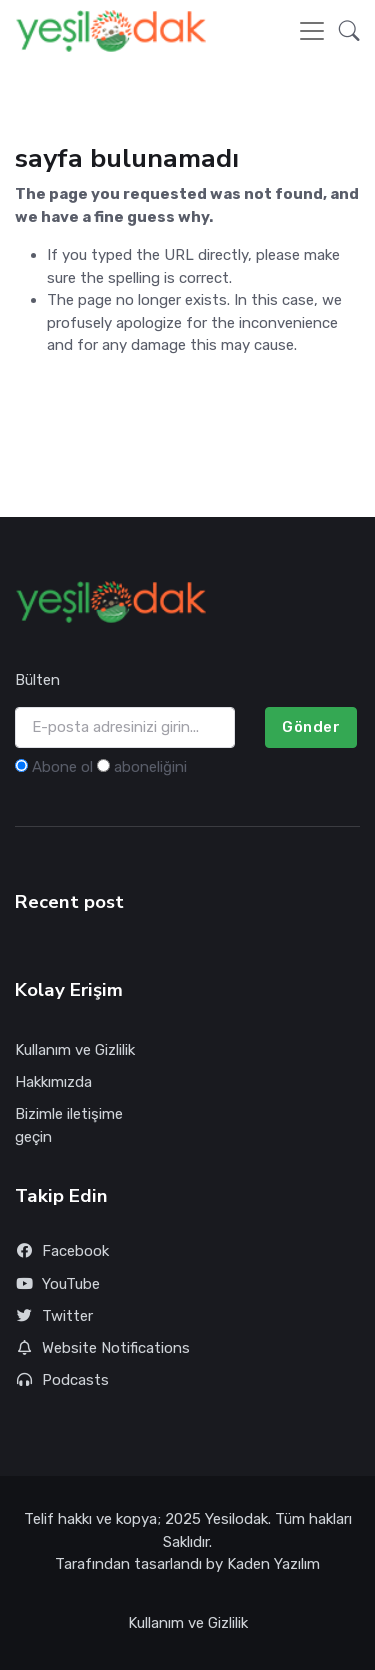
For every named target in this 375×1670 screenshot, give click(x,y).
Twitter (54, 1316)
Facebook (62, 1251)
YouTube (57, 1284)
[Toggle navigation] (312, 31)
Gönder (311, 727)
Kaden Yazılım (273, 1564)
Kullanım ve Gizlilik (75, 1050)
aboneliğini (150, 767)
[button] (343, 30)
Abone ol (62, 767)
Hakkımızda (53, 1082)
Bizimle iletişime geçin (69, 1125)
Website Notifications (102, 1348)
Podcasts (62, 1380)
